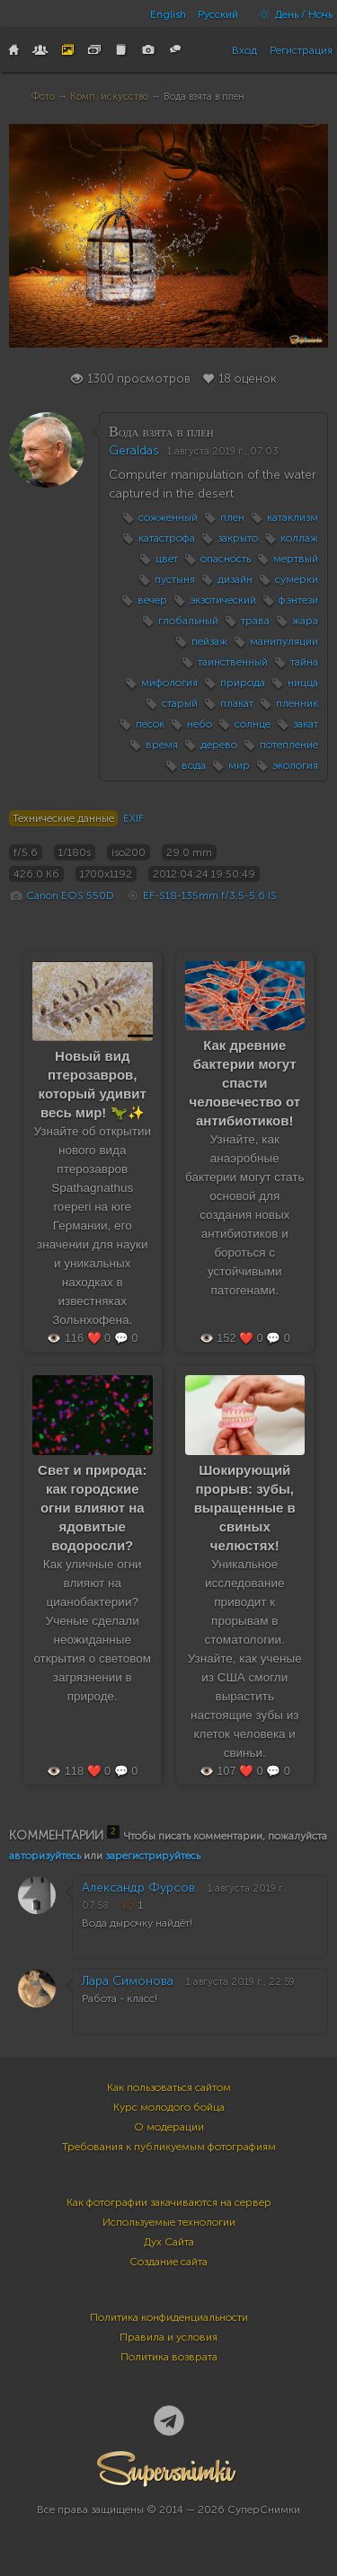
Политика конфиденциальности (169, 2317)
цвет (166, 558)
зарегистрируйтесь (152, 1855)
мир (239, 765)
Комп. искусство (109, 96)
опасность (225, 558)
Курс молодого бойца (169, 2107)
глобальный (188, 620)
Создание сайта (168, 2261)
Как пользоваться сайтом (169, 2087)
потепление (289, 744)
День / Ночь (291, 14)
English (168, 14)
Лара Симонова (127, 1981)
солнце (252, 724)
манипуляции (284, 641)
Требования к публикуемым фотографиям (169, 2146)
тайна (304, 662)
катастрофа (166, 538)
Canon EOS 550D (70, 895)
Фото (43, 96)
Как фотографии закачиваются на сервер (169, 2202)
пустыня (175, 579)
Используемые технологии (168, 2222)
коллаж (299, 538)
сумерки (296, 579)
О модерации (169, 2127)
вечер (152, 600)
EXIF (133, 818)
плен (232, 517)
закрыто (237, 538)
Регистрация (301, 50)
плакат (236, 703)
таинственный (233, 662)
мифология (169, 682)
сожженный (168, 517)
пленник (297, 703)
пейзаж (209, 641)
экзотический (223, 600)
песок (150, 724)
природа (242, 682)
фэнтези (298, 600)
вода (194, 765)
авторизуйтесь (45, 1855)
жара (305, 620)
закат (305, 724)
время (162, 744)
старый (180, 703)
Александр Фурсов (138, 1887)
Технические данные (63, 818)
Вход (244, 50)
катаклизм (292, 517)
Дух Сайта (169, 2242)
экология (295, 765)
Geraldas (134, 450)
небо (199, 724)
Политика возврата (168, 2357)
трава (255, 620)
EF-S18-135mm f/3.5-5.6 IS (210, 895)
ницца (303, 682)
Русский (218, 14)
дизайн (235, 579)
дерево (218, 744)
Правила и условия (168, 2337)
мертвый (295, 558)
